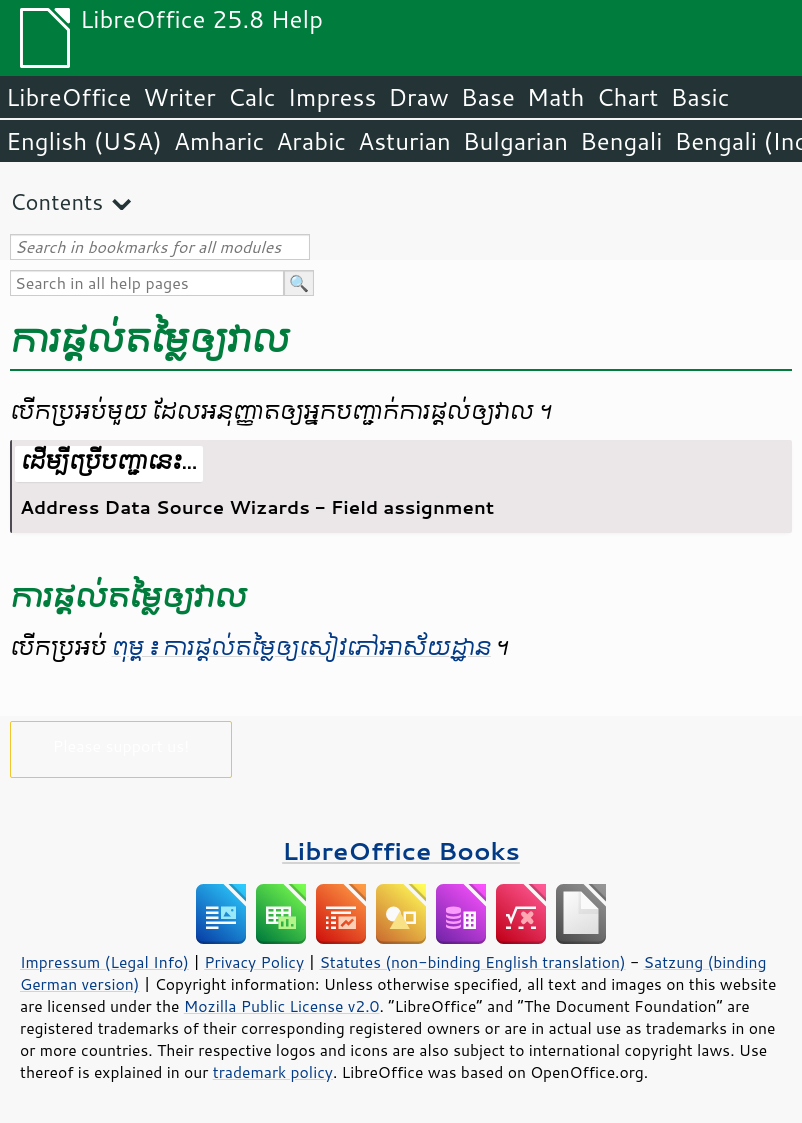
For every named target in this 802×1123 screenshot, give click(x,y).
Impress (332, 97)
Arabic (311, 141)
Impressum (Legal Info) (104, 962)
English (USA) (84, 141)
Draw (418, 97)
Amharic (219, 141)
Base (488, 97)
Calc (252, 97)
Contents (56, 201)
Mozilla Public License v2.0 (282, 1006)
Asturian (404, 141)
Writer (179, 97)
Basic (699, 97)
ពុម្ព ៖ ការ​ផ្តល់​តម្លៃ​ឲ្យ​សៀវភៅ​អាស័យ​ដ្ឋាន (301, 648)
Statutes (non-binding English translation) (472, 962)
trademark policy (273, 1072)
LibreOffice (68, 97)
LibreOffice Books (401, 850)
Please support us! (121, 745)
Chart (627, 97)
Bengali (621, 141)
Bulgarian (515, 141)
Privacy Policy (254, 962)
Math (556, 97)
